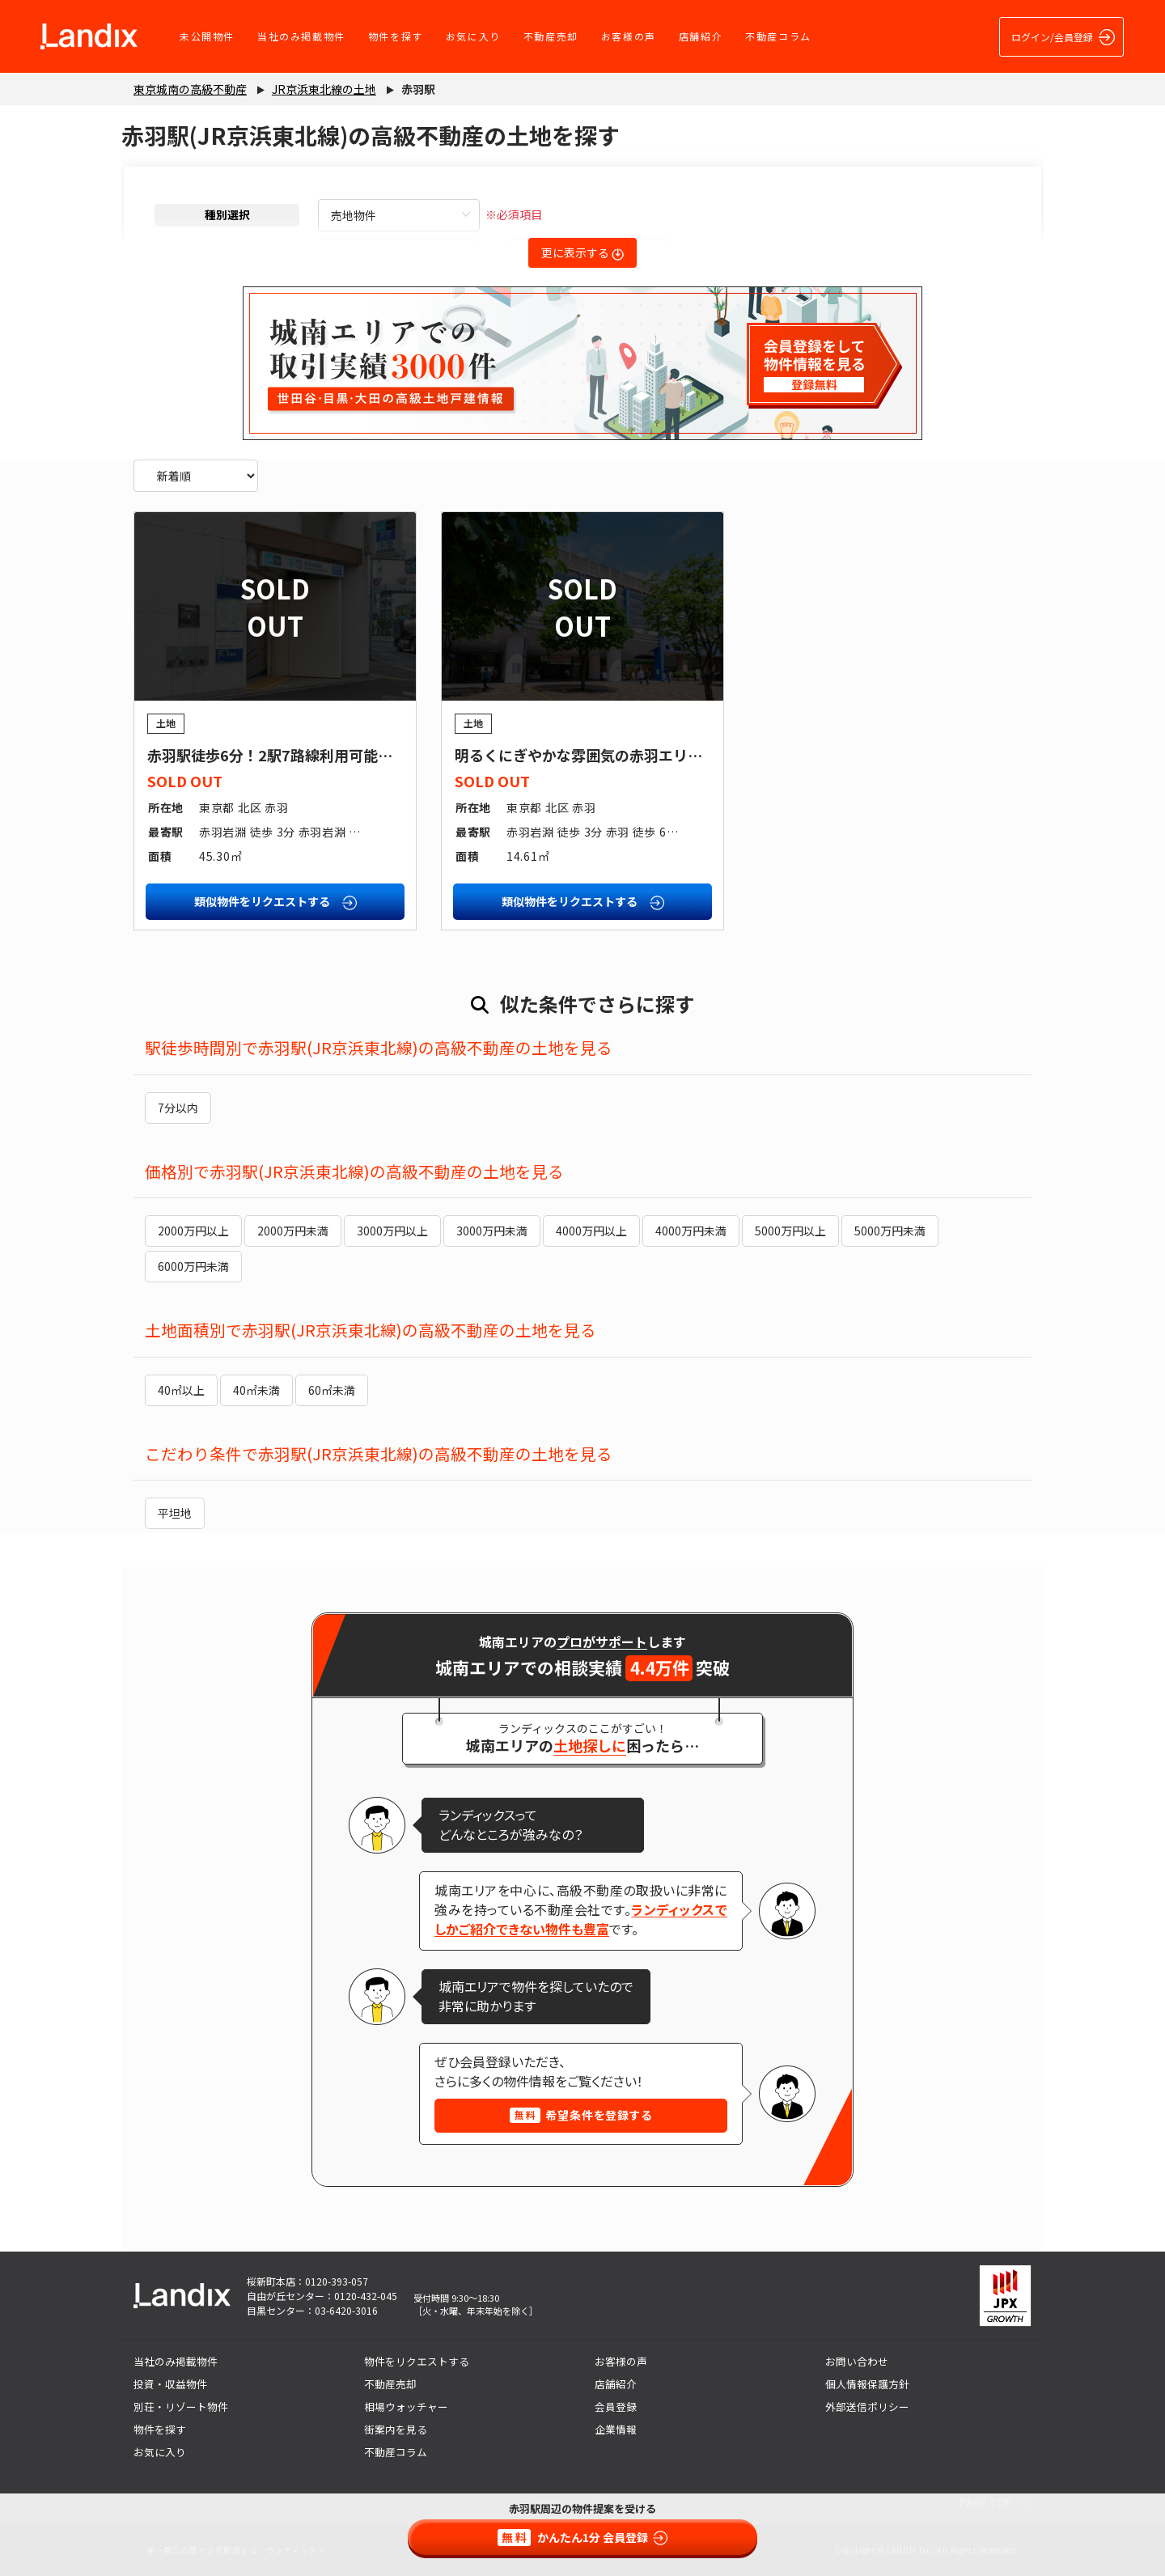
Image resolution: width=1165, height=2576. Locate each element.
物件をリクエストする (416, 2361)
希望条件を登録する (581, 2115)
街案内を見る (395, 2429)
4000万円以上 (591, 1230)
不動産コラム (778, 36)
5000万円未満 (890, 1230)
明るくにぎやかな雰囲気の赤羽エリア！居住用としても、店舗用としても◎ (700, 754)
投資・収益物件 (170, 2384)
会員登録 (616, 2406)
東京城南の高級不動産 (190, 89)
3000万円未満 (491, 1230)
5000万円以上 (790, 1230)
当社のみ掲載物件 (301, 36)
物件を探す (395, 36)
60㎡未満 (331, 1390)
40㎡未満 (256, 1390)
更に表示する (582, 252)
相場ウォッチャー (406, 2406)
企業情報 (616, 2429)
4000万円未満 (691, 1230)
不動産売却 (550, 36)
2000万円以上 (193, 1230)
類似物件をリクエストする (275, 901)
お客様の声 (628, 36)
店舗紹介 (700, 36)
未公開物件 (207, 36)
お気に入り (473, 36)
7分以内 (178, 1107)
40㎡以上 (181, 1390)
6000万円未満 (193, 1266)
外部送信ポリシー (867, 2406)
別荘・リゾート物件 (180, 2406)
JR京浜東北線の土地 (324, 89)
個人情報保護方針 (867, 2384)
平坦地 (175, 1513)
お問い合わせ (856, 2361)
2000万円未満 (292, 1230)
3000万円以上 (392, 1230)
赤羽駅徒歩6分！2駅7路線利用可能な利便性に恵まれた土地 (342, 754)
